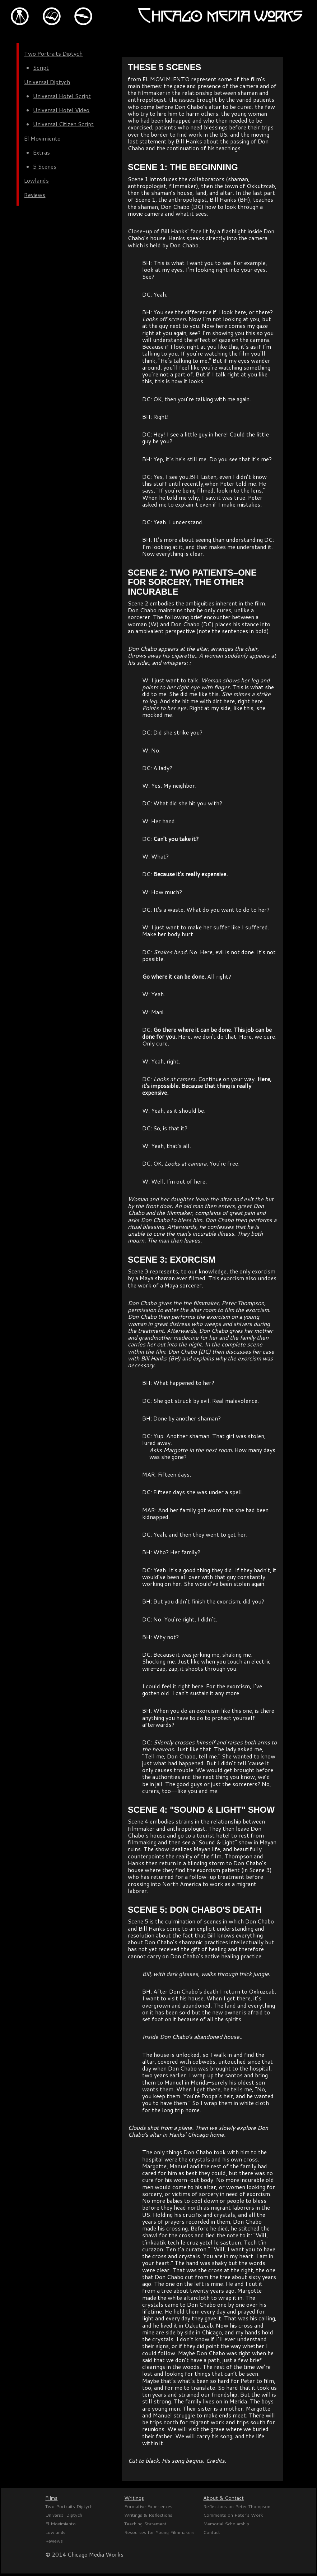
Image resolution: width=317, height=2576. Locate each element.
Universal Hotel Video (61, 110)
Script (41, 68)
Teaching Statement (145, 2526)
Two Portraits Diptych (54, 54)
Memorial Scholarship (226, 2526)
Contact (211, 2534)
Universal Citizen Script (64, 124)
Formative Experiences (148, 2509)
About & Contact (223, 2500)
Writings (134, 2500)
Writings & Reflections (148, 2517)
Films (51, 2500)
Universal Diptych (47, 82)
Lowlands (36, 181)
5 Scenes (44, 167)
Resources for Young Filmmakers (159, 2534)
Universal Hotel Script (62, 96)
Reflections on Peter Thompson (236, 2509)
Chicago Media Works (96, 2557)
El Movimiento (43, 138)
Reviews (35, 195)
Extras (41, 152)
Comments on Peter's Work (233, 2517)
